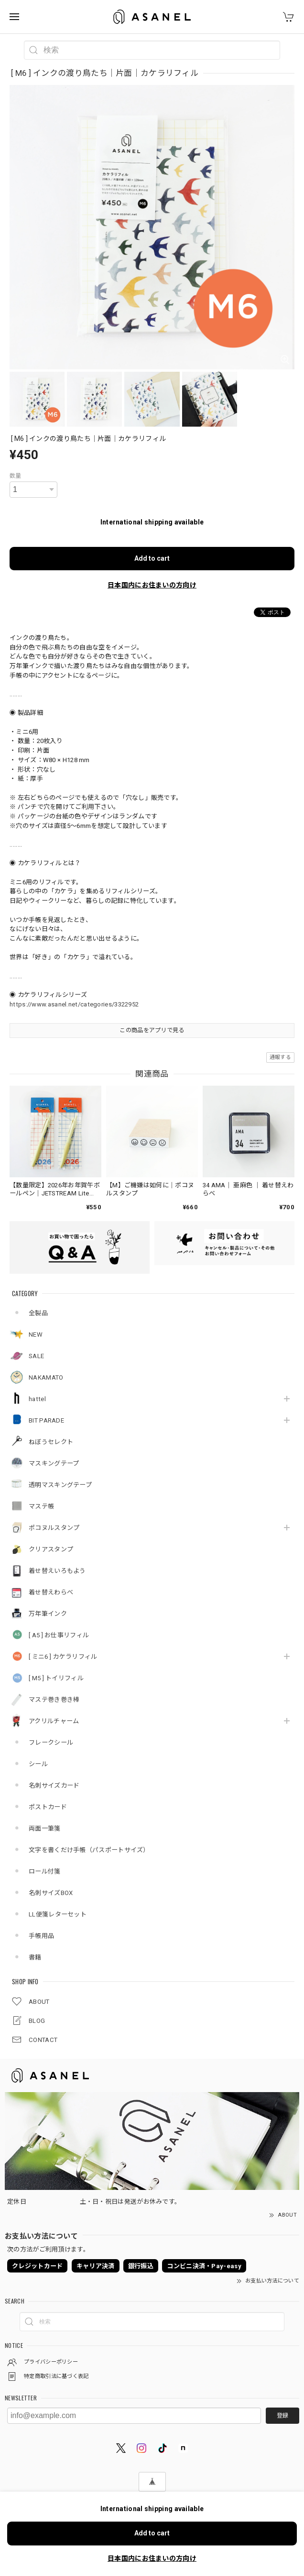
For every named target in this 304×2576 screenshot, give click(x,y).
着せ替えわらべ (51, 1592)
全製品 (38, 1313)
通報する (280, 1057)
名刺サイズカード (54, 1785)
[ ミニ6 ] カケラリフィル (63, 1656)
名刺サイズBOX (51, 1892)
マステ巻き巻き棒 (54, 1699)
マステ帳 (41, 1506)
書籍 (35, 1957)
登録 (282, 2415)
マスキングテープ (54, 1463)
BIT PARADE (46, 1420)
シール (38, 1764)
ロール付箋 (45, 1871)
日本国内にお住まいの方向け (152, 585)
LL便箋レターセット (58, 1914)
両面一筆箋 (45, 1828)
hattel (37, 1399)
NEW (36, 1334)
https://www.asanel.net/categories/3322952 (74, 1004)
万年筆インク (48, 1613)
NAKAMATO (46, 1377)
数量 (16, 475)
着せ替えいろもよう (57, 1570)
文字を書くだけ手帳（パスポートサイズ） (89, 1849)
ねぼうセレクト (51, 1441)
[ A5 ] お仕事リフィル (59, 1635)
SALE (36, 1356)
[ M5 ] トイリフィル (56, 1678)
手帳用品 (41, 1935)
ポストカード (48, 1807)
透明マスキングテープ (60, 1484)
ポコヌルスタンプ (54, 1527)
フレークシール (51, 1742)
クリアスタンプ (51, 1549)
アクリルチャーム (54, 1721)
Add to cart (152, 558)
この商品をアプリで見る (151, 1030)
